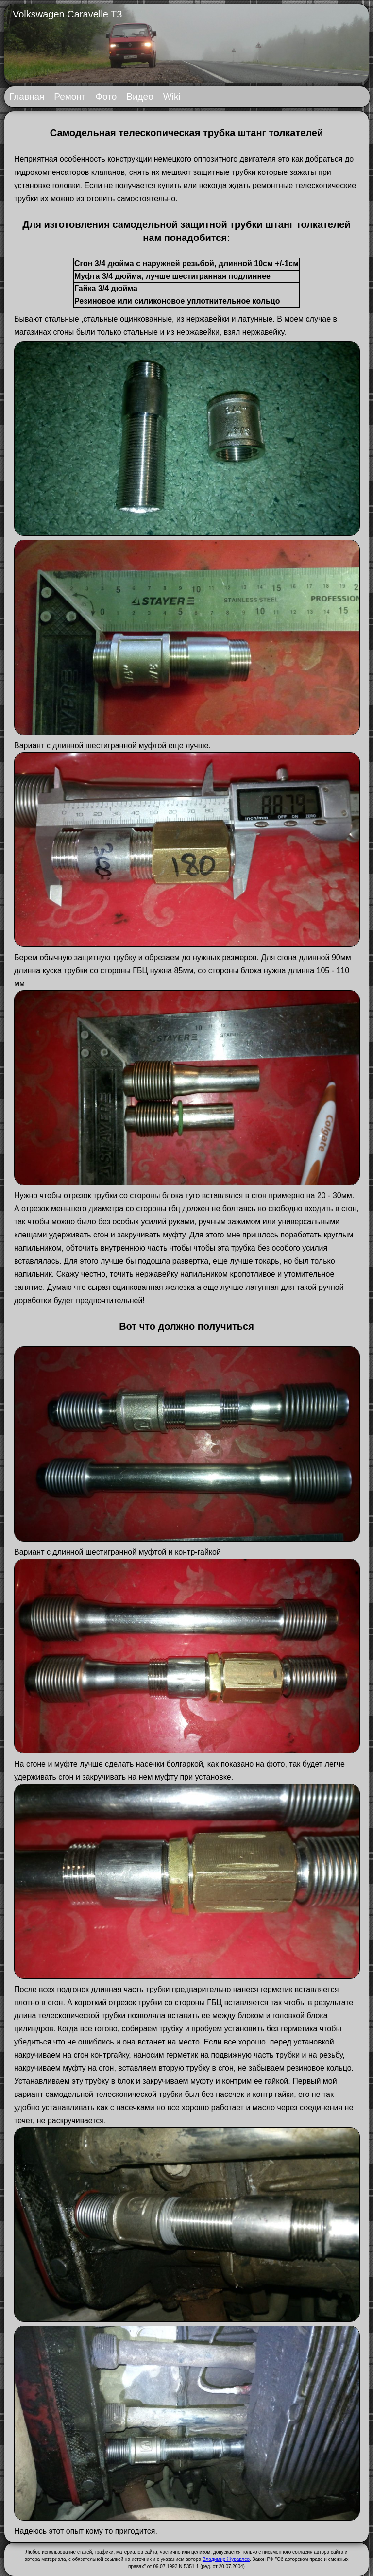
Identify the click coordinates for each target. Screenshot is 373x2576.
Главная (26, 96)
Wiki (172, 96)
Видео (139, 96)
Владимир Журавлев (226, 2559)
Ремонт (69, 96)
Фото (106, 96)
